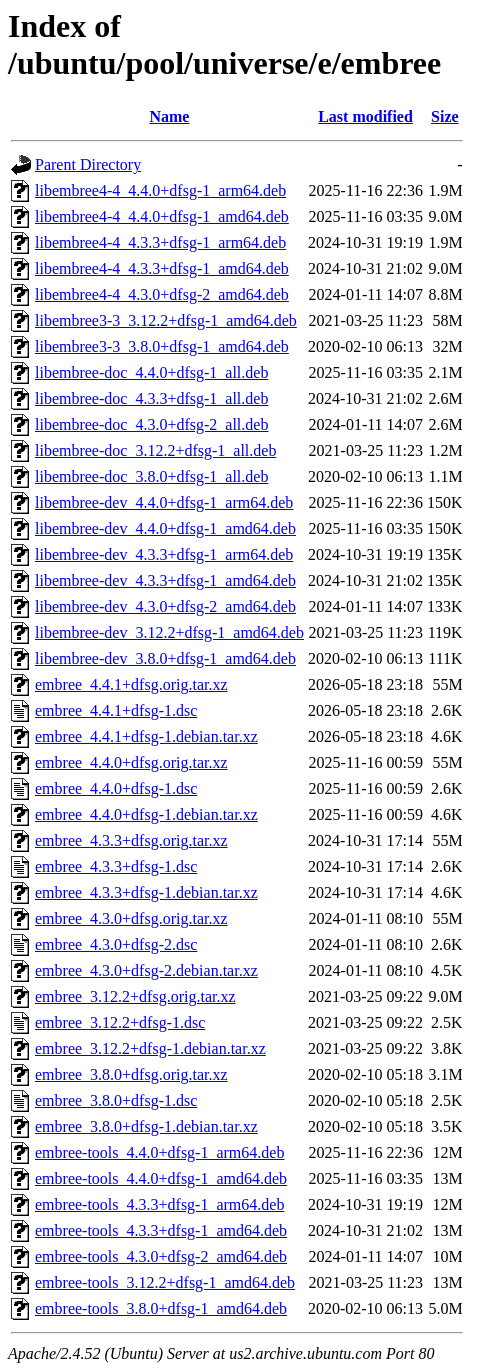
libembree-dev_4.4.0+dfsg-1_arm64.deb (164, 502)
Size (445, 116)
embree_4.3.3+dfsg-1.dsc (116, 866)
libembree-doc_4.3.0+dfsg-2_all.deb (151, 424)
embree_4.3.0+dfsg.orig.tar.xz (131, 918)
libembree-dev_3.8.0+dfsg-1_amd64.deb (165, 658)
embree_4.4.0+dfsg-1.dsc (116, 788)
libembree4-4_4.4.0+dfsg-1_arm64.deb (160, 190)
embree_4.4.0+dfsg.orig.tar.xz (131, 762)
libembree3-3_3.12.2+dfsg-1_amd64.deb (166, 320)
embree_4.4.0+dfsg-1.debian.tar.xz (146, 814)
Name (169, 116)
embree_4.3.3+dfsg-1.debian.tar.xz (146, 892)
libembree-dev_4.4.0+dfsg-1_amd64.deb (165, 528)
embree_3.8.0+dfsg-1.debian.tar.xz (146, 1126)
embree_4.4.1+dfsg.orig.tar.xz (131, 684)
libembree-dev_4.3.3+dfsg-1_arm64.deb (164, 554)
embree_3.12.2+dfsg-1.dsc (120, 1022)
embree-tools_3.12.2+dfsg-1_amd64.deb (165, 1282)
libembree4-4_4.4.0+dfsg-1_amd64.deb (162, 216)
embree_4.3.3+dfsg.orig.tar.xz (131, 840)
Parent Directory (88, 164)
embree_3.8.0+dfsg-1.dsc (116, 1100)
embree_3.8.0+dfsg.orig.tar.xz (131, 1074)
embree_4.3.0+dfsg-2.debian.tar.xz (146, 970)
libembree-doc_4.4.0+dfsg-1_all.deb (151, 372)
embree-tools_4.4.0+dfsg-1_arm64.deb (159, 1152)
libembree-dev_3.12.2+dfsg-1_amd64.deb (169, 632)
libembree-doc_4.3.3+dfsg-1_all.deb (151, 398)
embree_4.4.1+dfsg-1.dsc (116, 710)
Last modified (365, 116)
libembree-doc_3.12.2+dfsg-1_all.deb (155, 450)
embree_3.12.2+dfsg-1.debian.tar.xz (150, 1048)
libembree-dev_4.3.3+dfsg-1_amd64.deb (165, 580)
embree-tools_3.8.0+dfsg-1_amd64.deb (161, 1308)
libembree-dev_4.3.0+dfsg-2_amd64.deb (165, 606)
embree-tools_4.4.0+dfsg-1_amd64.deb (161, 1178)
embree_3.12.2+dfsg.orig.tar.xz (135, 996)
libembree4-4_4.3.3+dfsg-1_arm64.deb (160, 242)
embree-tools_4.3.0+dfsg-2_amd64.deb (161, 1256)
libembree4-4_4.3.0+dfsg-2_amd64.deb (162, 294)
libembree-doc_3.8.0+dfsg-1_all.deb (151, 476)
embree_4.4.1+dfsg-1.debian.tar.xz (146, 736)
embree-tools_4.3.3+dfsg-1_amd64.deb (161, 1230)
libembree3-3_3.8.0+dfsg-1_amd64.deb (162, 346)
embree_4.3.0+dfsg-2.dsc (116, 944)
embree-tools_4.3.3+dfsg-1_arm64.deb (159, 1204)
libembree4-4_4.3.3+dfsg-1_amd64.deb (162, 268)
